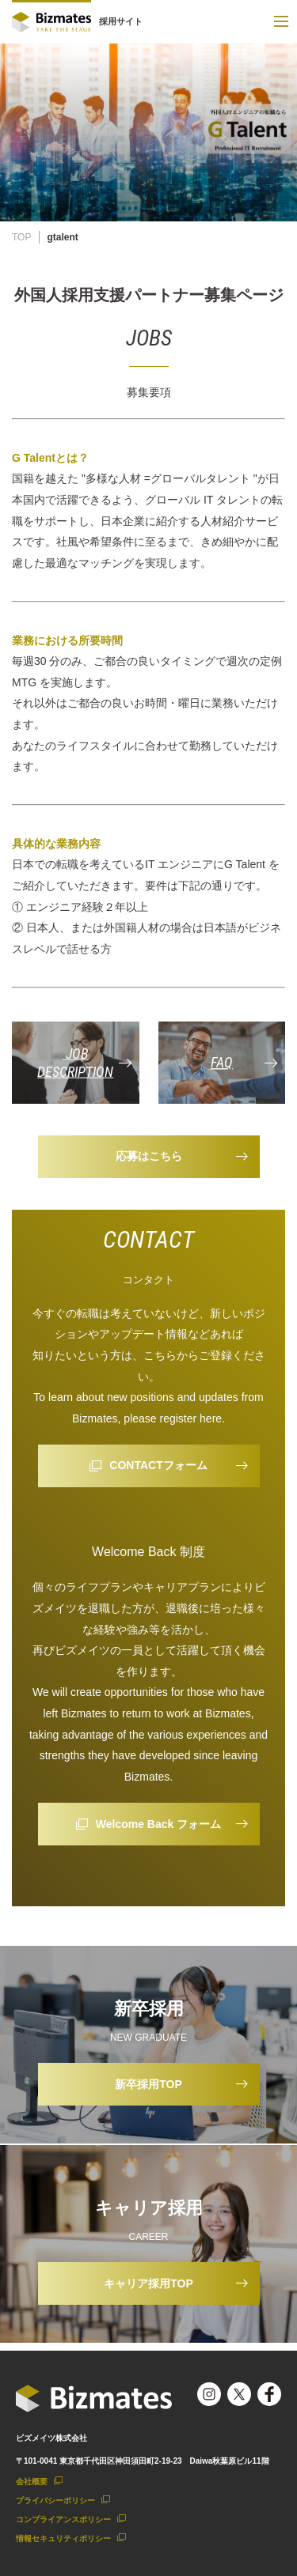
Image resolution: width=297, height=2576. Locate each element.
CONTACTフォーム (158, 1465)
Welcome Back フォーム (158, 1824)
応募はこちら (149, 1156)
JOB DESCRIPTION (75, 1062)
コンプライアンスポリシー (63, 2519)
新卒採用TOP (148, 2084)
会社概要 (32, 2481)
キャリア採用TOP (148, 2283)
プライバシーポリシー (55, 2500)
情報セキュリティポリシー (63, 2538)
